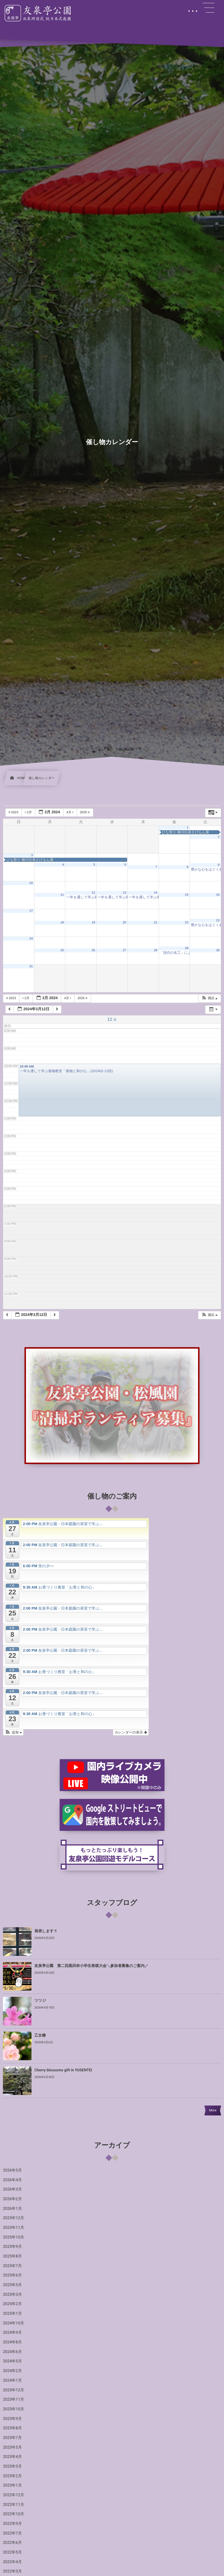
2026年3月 (12, 2189)
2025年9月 (12, 2246)
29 (186, 948)
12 (93, 893)
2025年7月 (12, 2266)
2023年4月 (12, 2456)
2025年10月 (13, 2237)
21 (155, 922)
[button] (209, 998)
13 (124, 893)
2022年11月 (13, 2504)
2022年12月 (13, 2495)
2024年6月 (12, 2352)
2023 (13, 812)
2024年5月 (12, 2361)
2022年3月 (12, 2571)
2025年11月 (13, 2227)
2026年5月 (12, 2170)
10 (31, 883)
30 (218, 950)
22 (186, 922)
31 (31, 966)
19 (93, 922)
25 (62, 950)
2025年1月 (12, 2313)
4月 (70, 812)
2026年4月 (12, 2180)
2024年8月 (12, 2342)
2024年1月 (12, 2380)
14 (155, 893)
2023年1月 (12, 2485)
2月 (29, 812)
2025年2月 (12, 2304)
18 (62, 922)
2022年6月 (12, 2542)
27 (124, 950)
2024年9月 (12, 2332)
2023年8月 (12, 2428)
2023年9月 (12, 2418)
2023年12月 (13, 2390)
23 (218, 920)
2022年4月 (12, 2562)
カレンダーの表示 (131, 1732)
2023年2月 (12, 2476)
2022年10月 (13, 2514)
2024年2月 (12, 2371)
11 (62, 895)
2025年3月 (12, 2294)
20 (124, 922)
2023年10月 (13, 2409)
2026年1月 (12, 2208)
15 (186, 895)
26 (93, 950)
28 (155, 950)
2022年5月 (12, 2552)
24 (31, 938)
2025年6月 (12, 2275)
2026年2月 (12, 2199)
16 (218, 895)
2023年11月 (13, 2399)
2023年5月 (12, 2447)
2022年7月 (12, 2533)
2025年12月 (13, 2218)
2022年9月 (12, 2523)
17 (31, 911)
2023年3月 (12, 2466)
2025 (85, 812)
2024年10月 (13, 2323)
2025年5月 (12, 2285)
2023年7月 (12, 2437)
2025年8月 (12, 2256)
